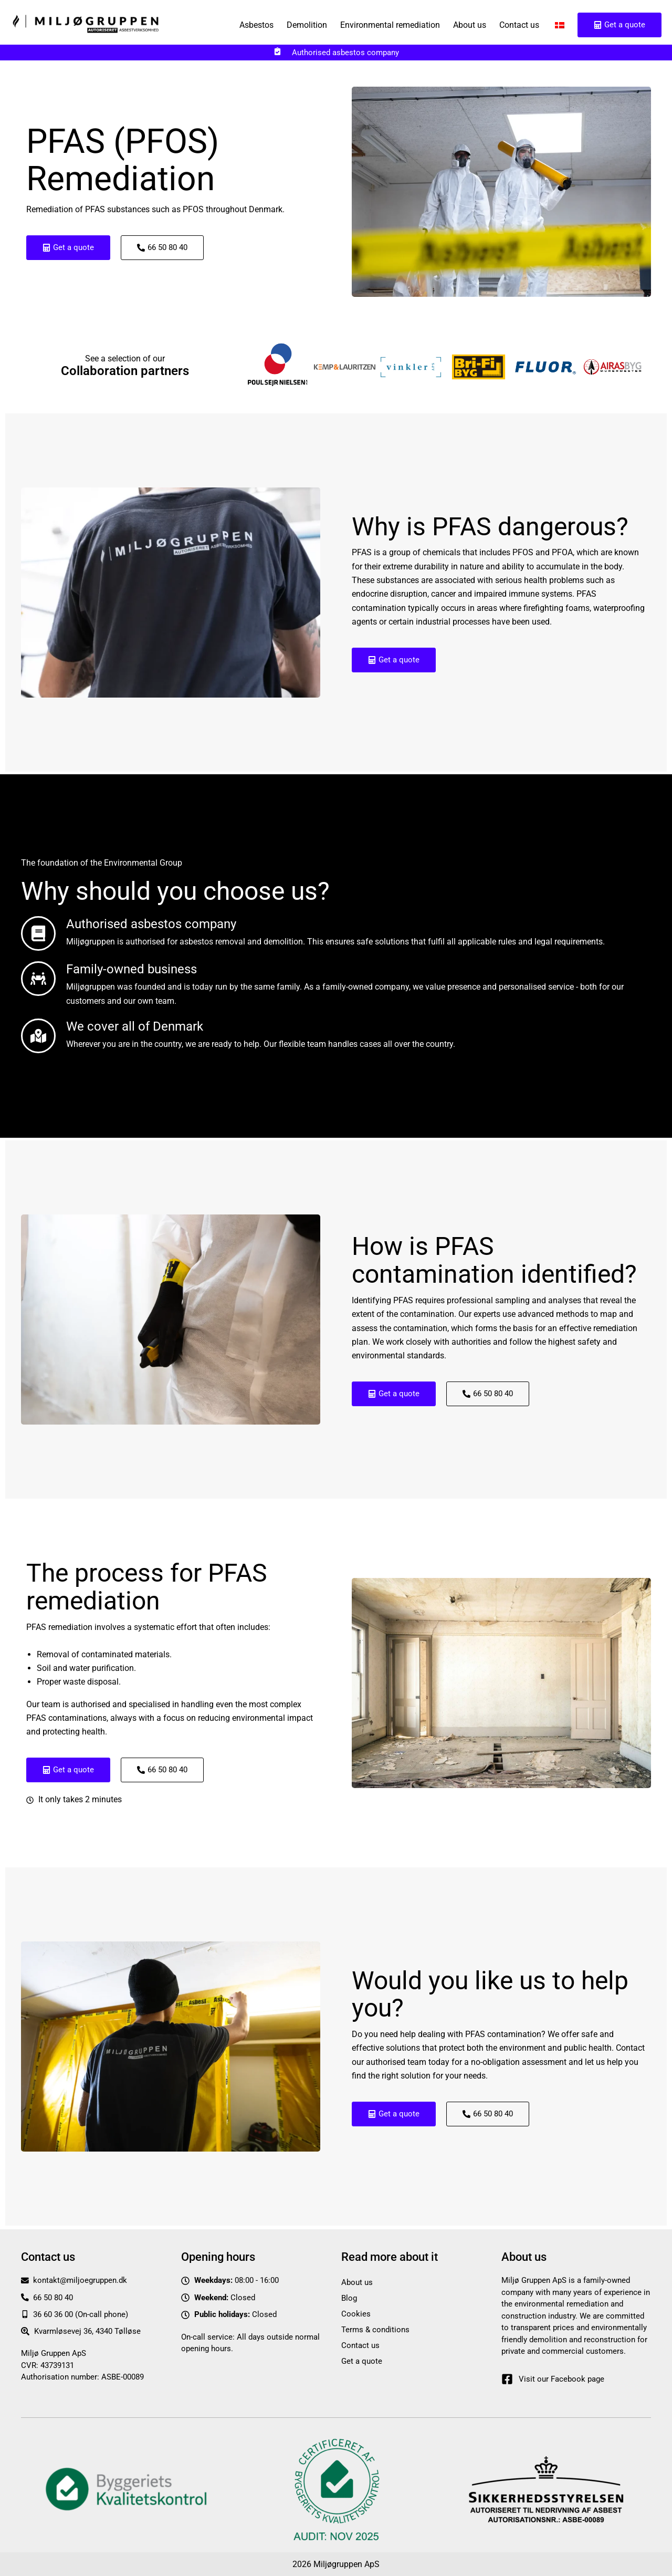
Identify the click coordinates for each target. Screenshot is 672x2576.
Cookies (356, 2313)
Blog (349, 2297)
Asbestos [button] (256, 25)
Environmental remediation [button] (390, 25)
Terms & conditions (375, 2329)
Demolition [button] (307, 25)
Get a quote (361, 2360)
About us (469, 25)
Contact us (519, 25)
